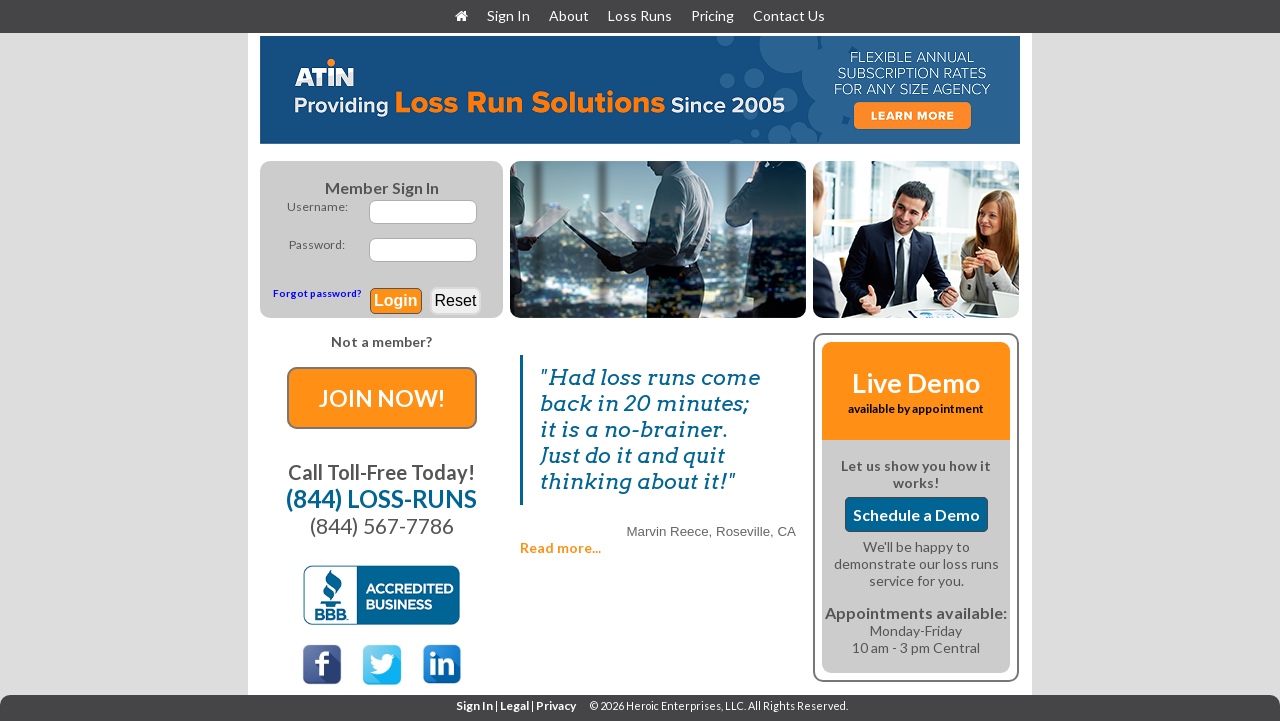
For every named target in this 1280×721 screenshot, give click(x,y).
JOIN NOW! (382, 398)
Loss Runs (640, 15)
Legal (514, 705)
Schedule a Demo (916, 514)
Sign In (510, 15)
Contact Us (789, 15)
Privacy (556, 705)
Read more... (560, 547)
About (569, 15)
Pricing (712, 15)
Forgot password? (317, 293)
